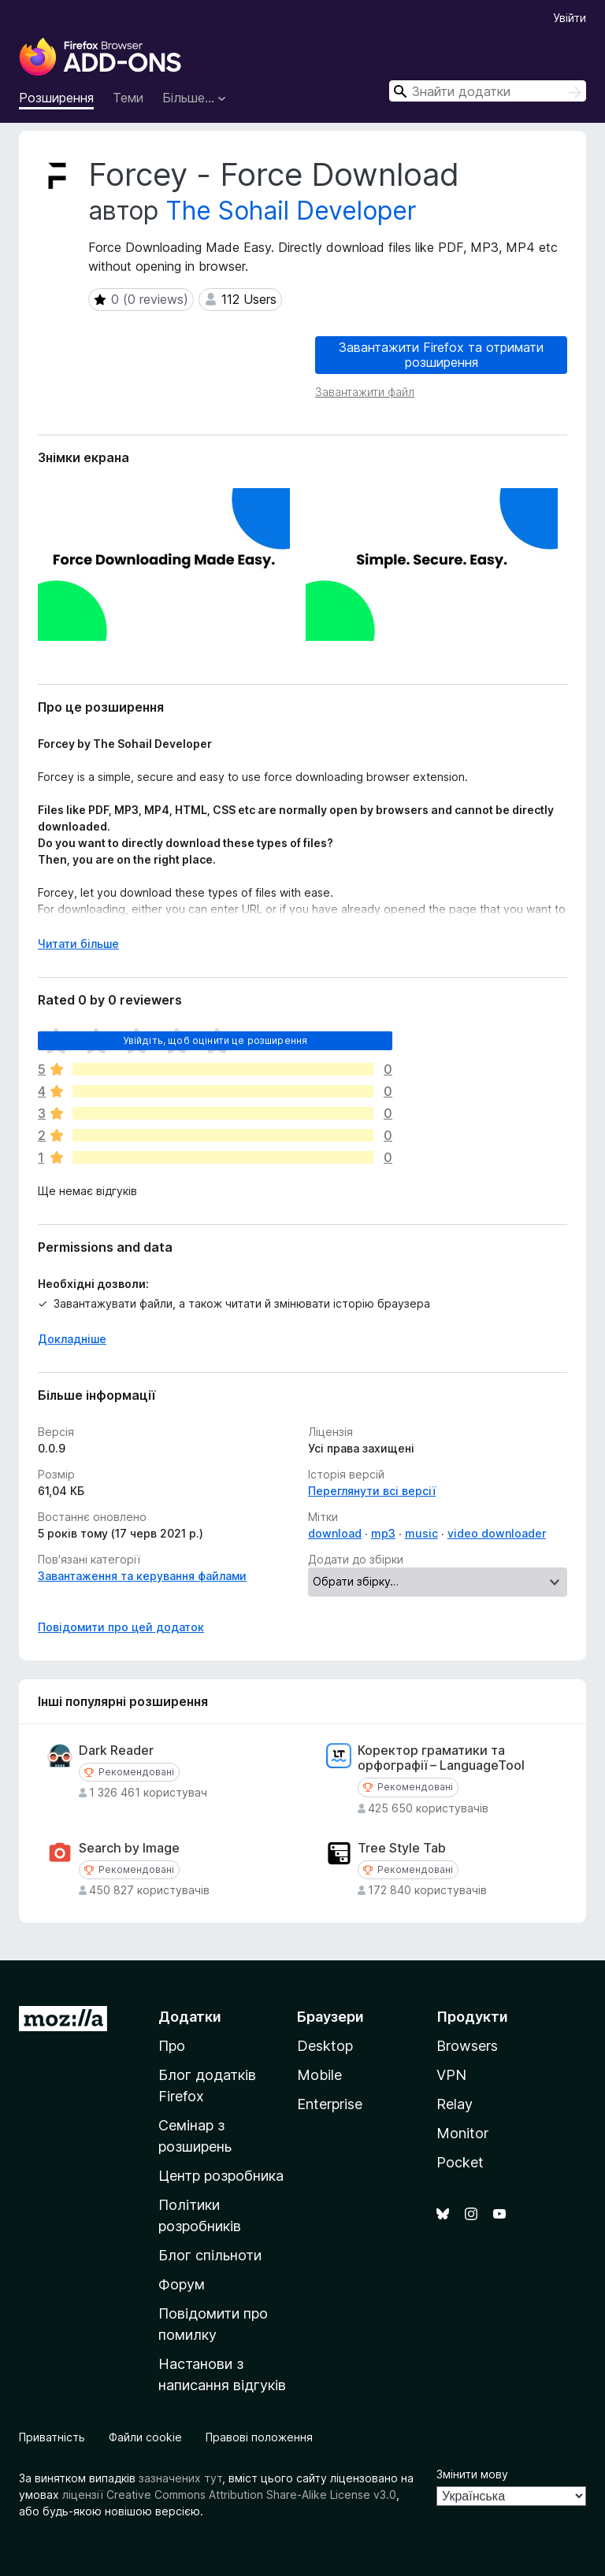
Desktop (325, 2045)
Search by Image (129, 1848)
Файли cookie (145, 2437)
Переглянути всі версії (372, 1490)
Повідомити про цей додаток (121, 1627)
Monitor (462, 2133)
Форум (181, 2284)
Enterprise (329, 2104)
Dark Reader (116, 1750)
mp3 (383, 1533)
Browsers (467, 2045)
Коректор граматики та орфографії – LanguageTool (441, 1758)
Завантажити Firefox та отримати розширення (441, 354)
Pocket (460, 2162)
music (421, 1533)
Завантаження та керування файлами (142, 1575)
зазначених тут (180, 2478)
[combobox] (487, 91)
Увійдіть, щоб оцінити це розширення (215, 1040)
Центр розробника (221, 2175)
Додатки (189, 2016)
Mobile (319, 2075)
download (335, 1533)
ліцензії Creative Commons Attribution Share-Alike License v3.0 (229, 2494)
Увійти (569, 17)
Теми (128, 97)
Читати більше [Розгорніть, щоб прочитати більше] (78, 943)
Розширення (56, 97)
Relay (454, 2104)
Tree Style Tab (402, 1848)
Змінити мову (472, 2474)
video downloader (496, 1533)
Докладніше (72, 1338)
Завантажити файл (364, 391)
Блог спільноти (210, 2255)
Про (171, 2045)
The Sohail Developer (291, 210)
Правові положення (259, 2437)
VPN (451, 2075)
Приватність (52, 2437)
